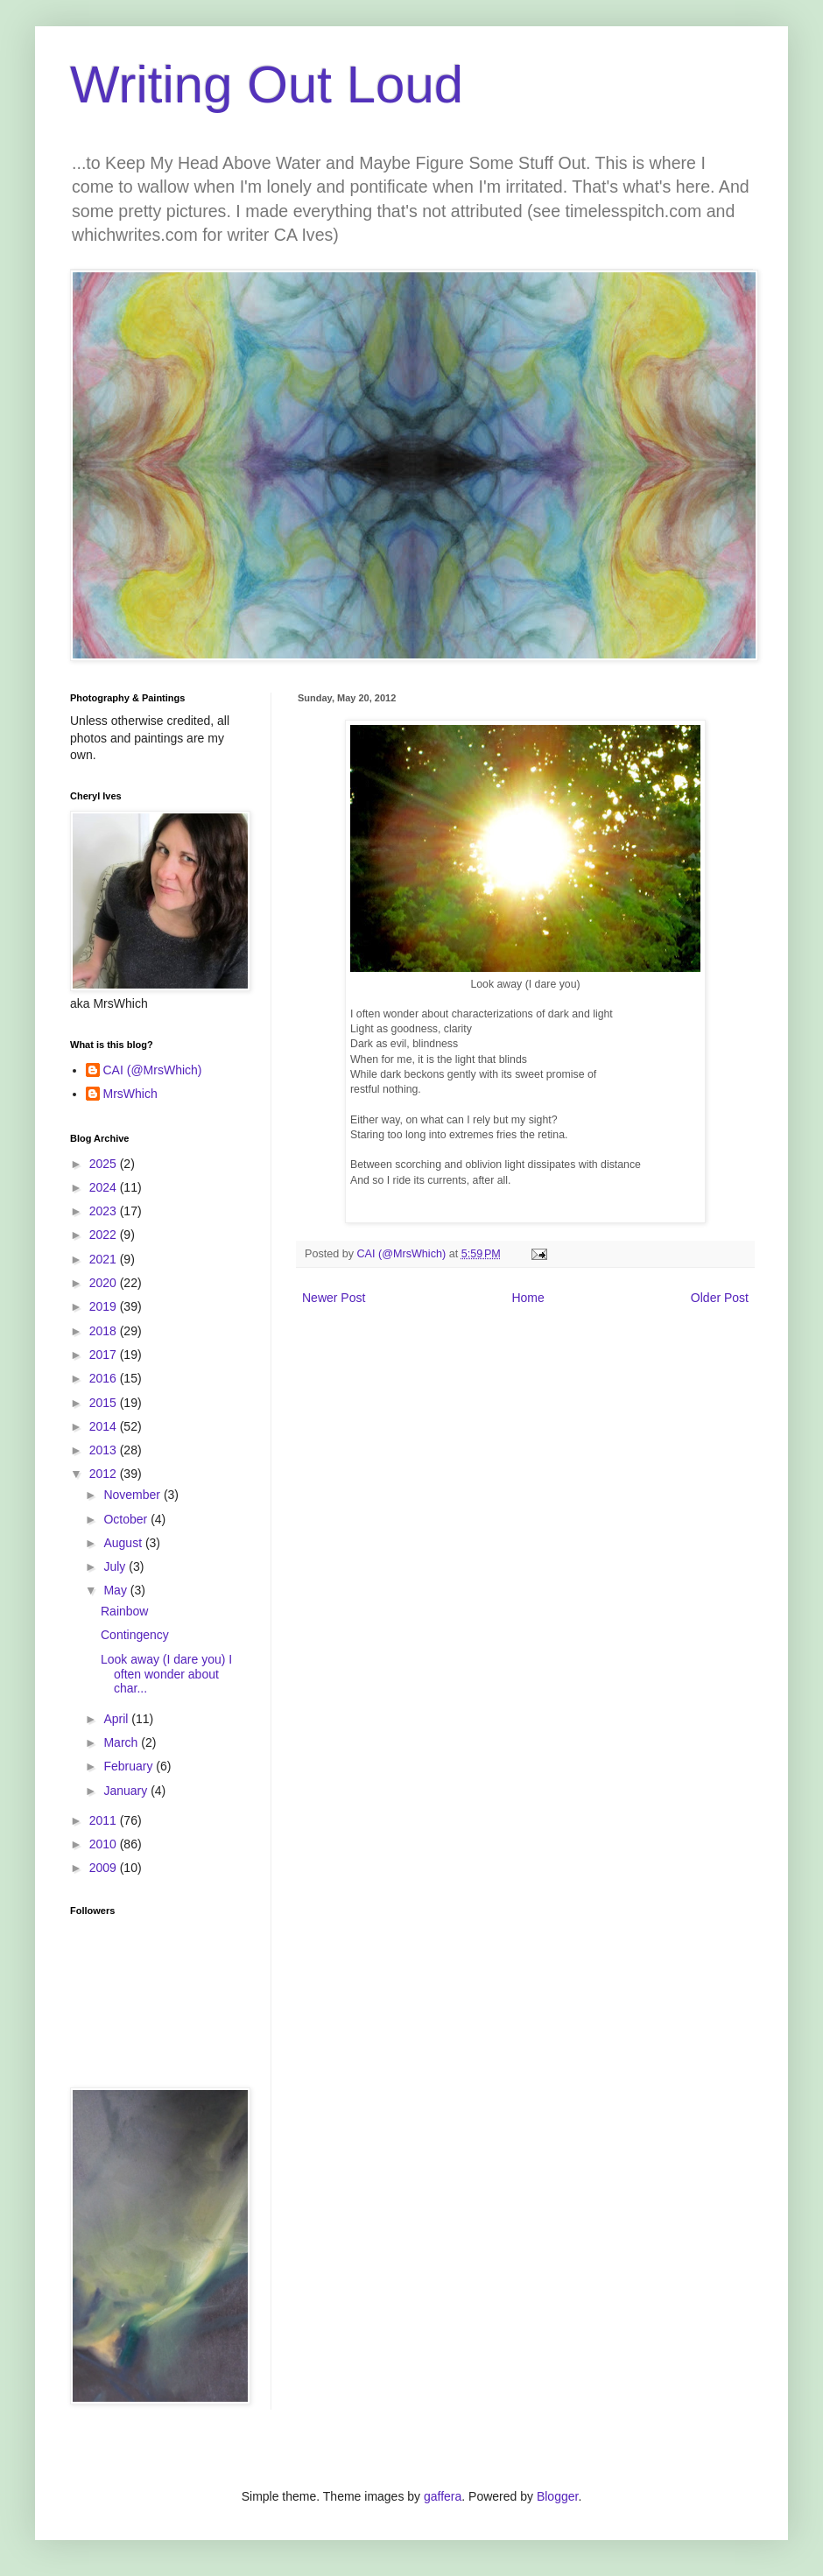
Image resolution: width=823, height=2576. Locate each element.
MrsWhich (130, 1094)
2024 (104, 1187)
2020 (104, 1283)
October (127, 1519)
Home (527, 1298)
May (116, 1590)
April (117, 1719)
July (116, 1566)
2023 (104, 1211)
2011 (104, 1820)
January (127, 1791)
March (122, 1742)
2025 (104, 1164)
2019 (104, 1306)
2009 (104, 1868)
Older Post (720, 1298)
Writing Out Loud (266, 84)
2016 (104, 1378)
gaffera (442, 2496)
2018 (104, 1331)
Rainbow (124, 1611)
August (123, 1543)
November (133, 1495)
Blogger (557, 2496)
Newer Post (333, 1298)
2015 (104, 1403)
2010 (104, 1844)
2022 (104, 1235)
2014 (104, 1426)
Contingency (135, 1635)
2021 (104, 1259)
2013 (104, 1450)
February (129, 1766)
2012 (104, 1474)
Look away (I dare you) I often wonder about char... (166, 1674)
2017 (104, 1355)
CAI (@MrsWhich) (152, 1070)
